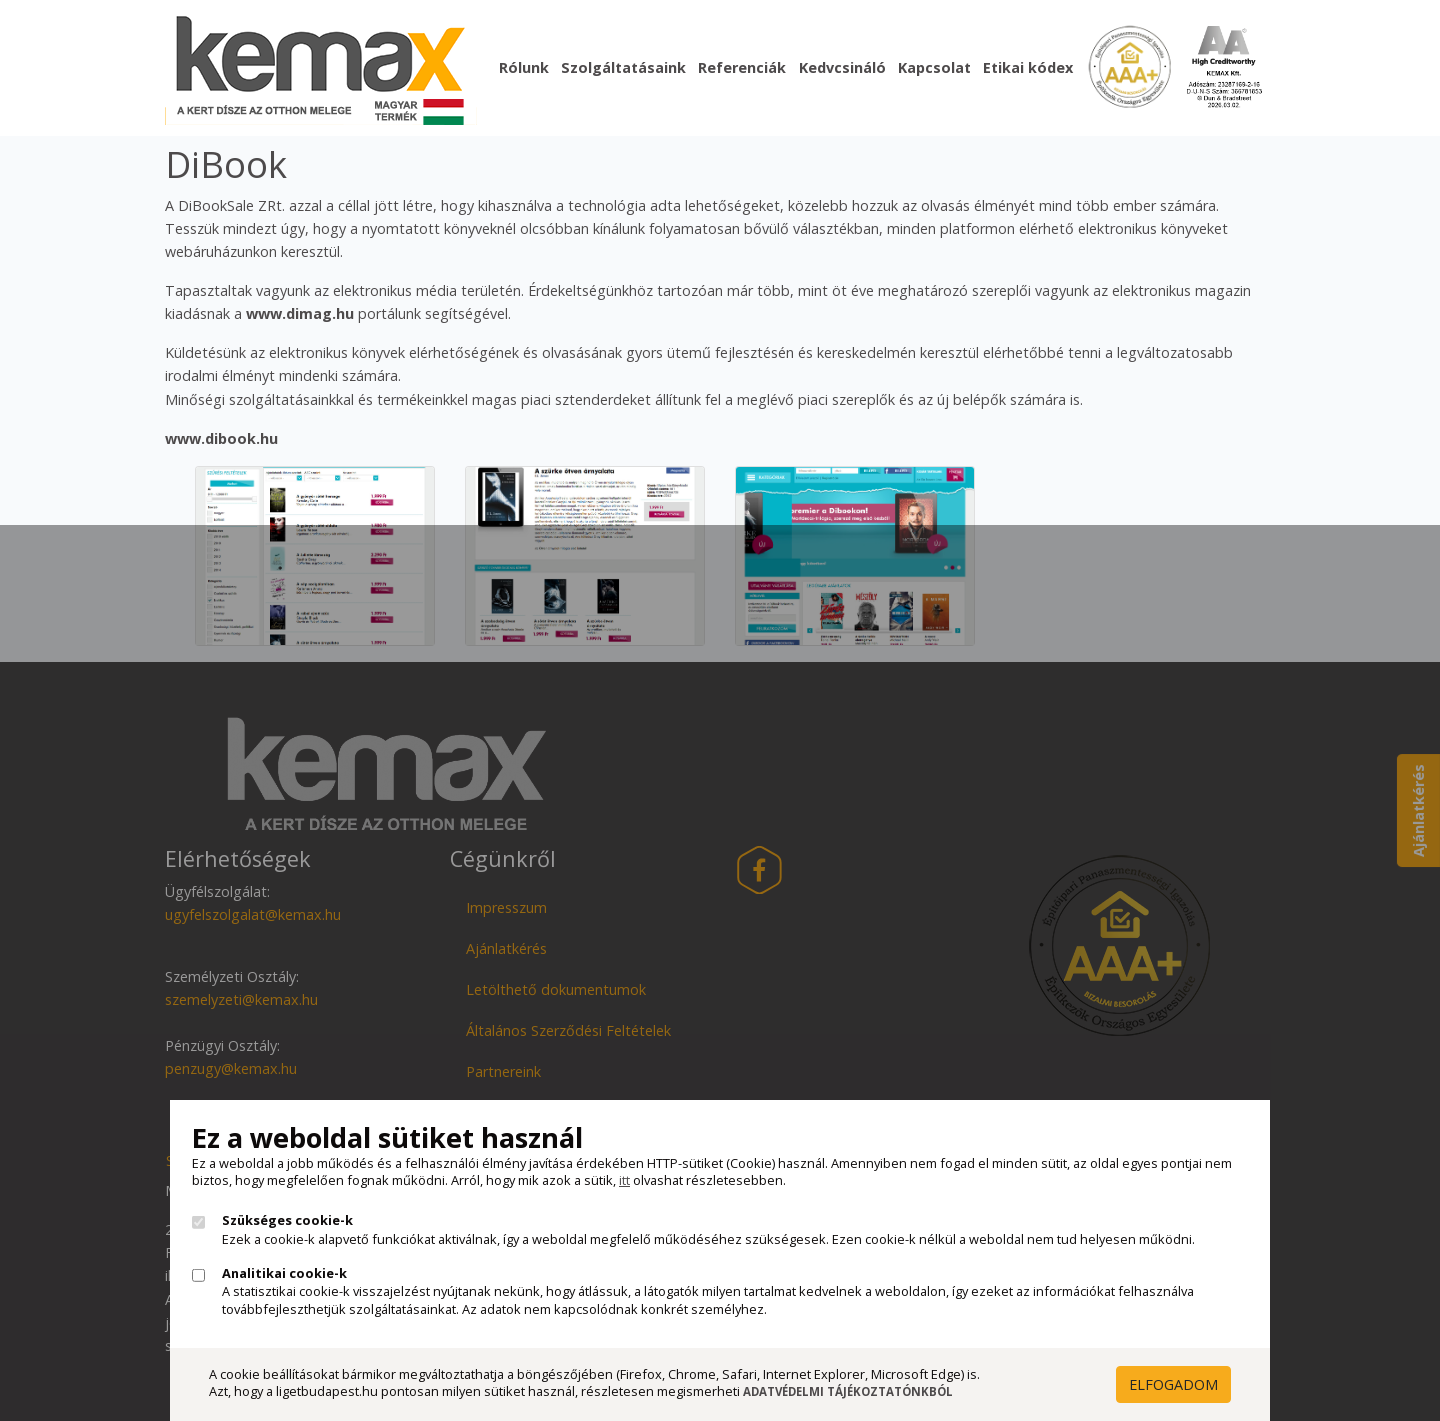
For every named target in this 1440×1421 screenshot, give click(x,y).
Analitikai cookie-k (284, 1273)
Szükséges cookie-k (287, 1220)
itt (624, 1180)
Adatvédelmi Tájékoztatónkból (848, 1391)
